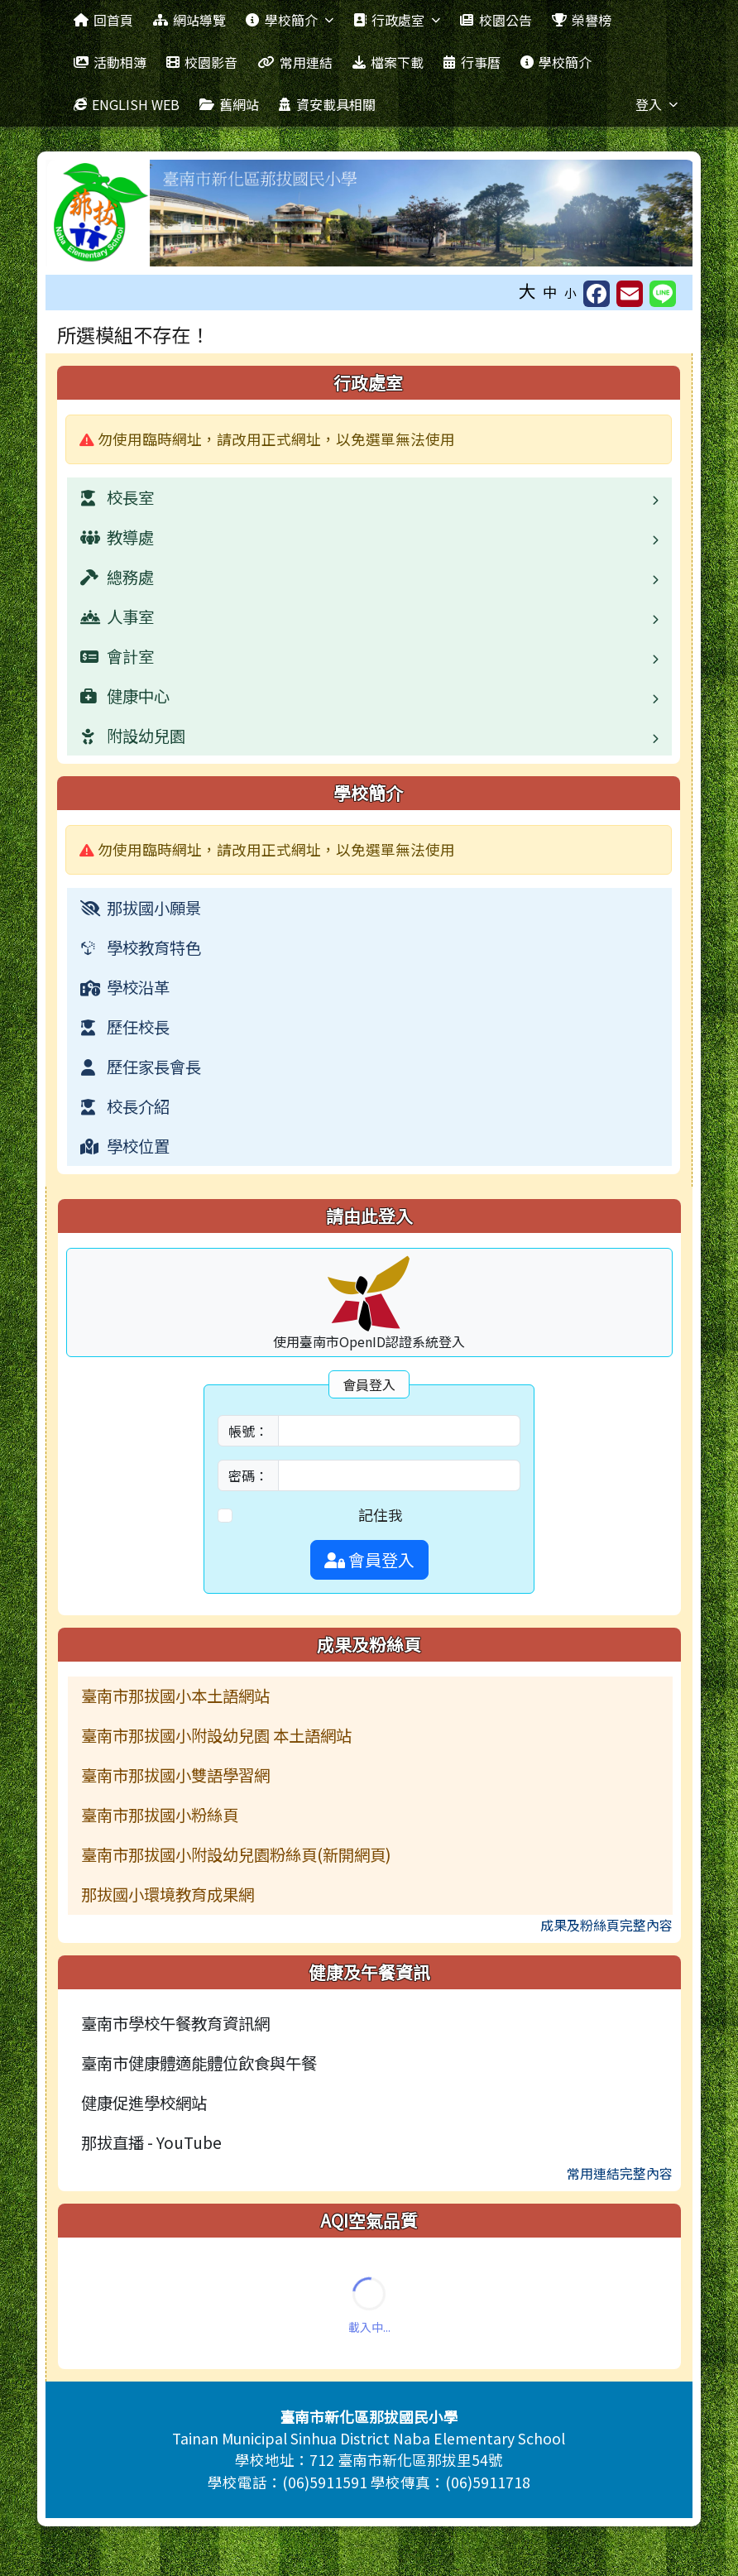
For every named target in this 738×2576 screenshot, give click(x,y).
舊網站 (229, 104)
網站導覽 (189, 20)
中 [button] (550, 291)
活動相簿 (110, 62)
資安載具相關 (327, 104)
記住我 (380, 1514)
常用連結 (294, 62)
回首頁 (103, 20)
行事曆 (471, 62)
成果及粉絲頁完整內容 (606, 1925)
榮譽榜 (581, 20)
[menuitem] (370, 908)
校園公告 (495, 20)
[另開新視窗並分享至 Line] (662, 294)
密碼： (248, 1475)
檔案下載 (388, 62)
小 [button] (570, 292)
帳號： (248, 1431)
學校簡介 (289, 20)
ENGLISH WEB (127, 104)
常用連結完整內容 (620, 2173)
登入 (656, 104)
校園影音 (201, 62)
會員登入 (369, 1559)
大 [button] (527, 290)
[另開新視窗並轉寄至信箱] (629, 294)
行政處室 (396, 20)
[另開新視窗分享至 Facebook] (596, 294)
